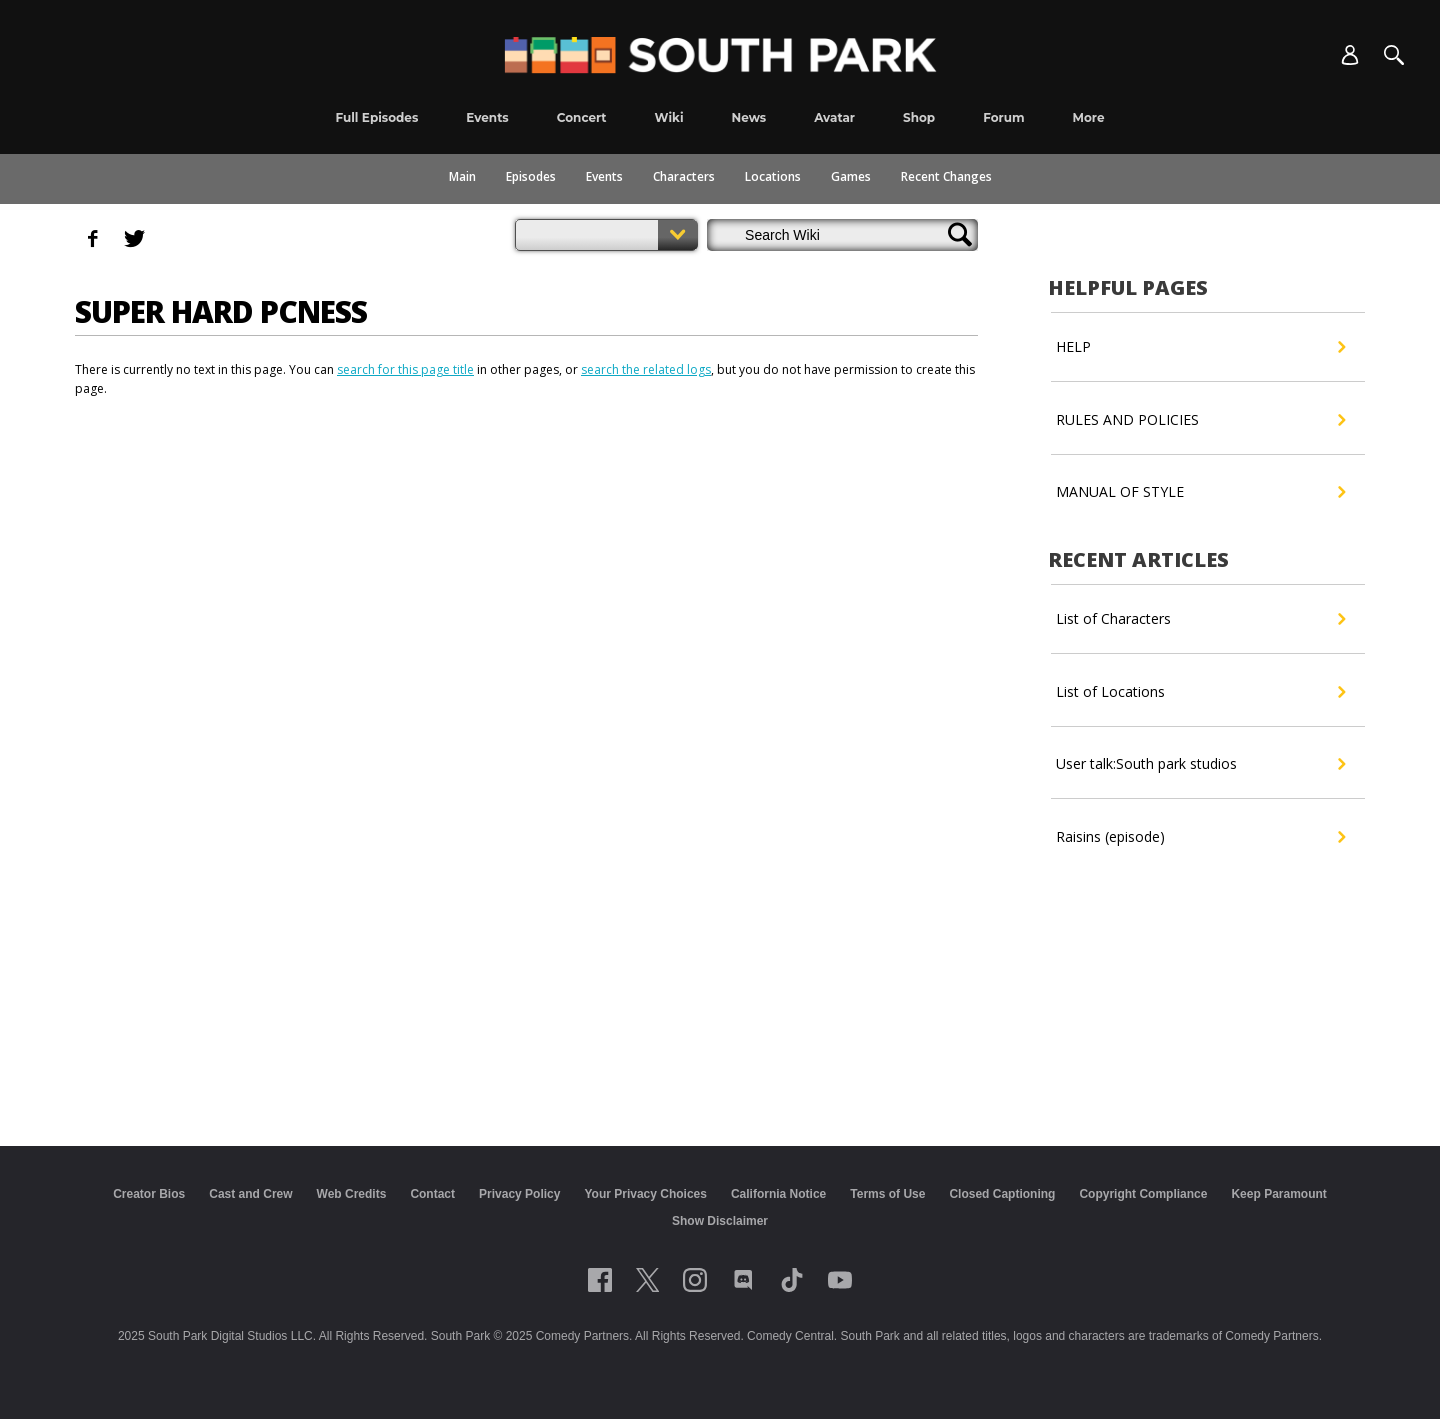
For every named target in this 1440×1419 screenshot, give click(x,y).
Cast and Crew (250, 1194)
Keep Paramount (1278, 1194)
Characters (684, 176)
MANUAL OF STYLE (1200, 492)
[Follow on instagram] (695, 1280)
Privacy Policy (519, 1194)
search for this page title (405, 369)
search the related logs (646, 369)
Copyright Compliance (1143, 1194)
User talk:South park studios (1200, 764)
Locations (773, 176)
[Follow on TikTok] (792, 1280)
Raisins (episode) (1200, 837)
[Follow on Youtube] (840, 1280)
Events (604, 176)
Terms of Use (887, 1194)
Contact (432, 1194)
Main (462, 176)
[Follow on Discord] (743, 1280)
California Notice (778, 1194)
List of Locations (1200, 692)
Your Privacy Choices (645, 1194)
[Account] (1350, 55)
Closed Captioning (1002, 1194)
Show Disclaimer (720, 1221)
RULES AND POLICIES (1200, 420)
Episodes (531, 176)
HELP (1200, 347)
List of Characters (1200, 619)
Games (851, 176)
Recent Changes (946, 176)
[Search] (1394, 55)
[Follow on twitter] (647, 1280)
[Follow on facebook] (600, 1280)
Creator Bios (149, 1194)
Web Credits (352, 1194)
